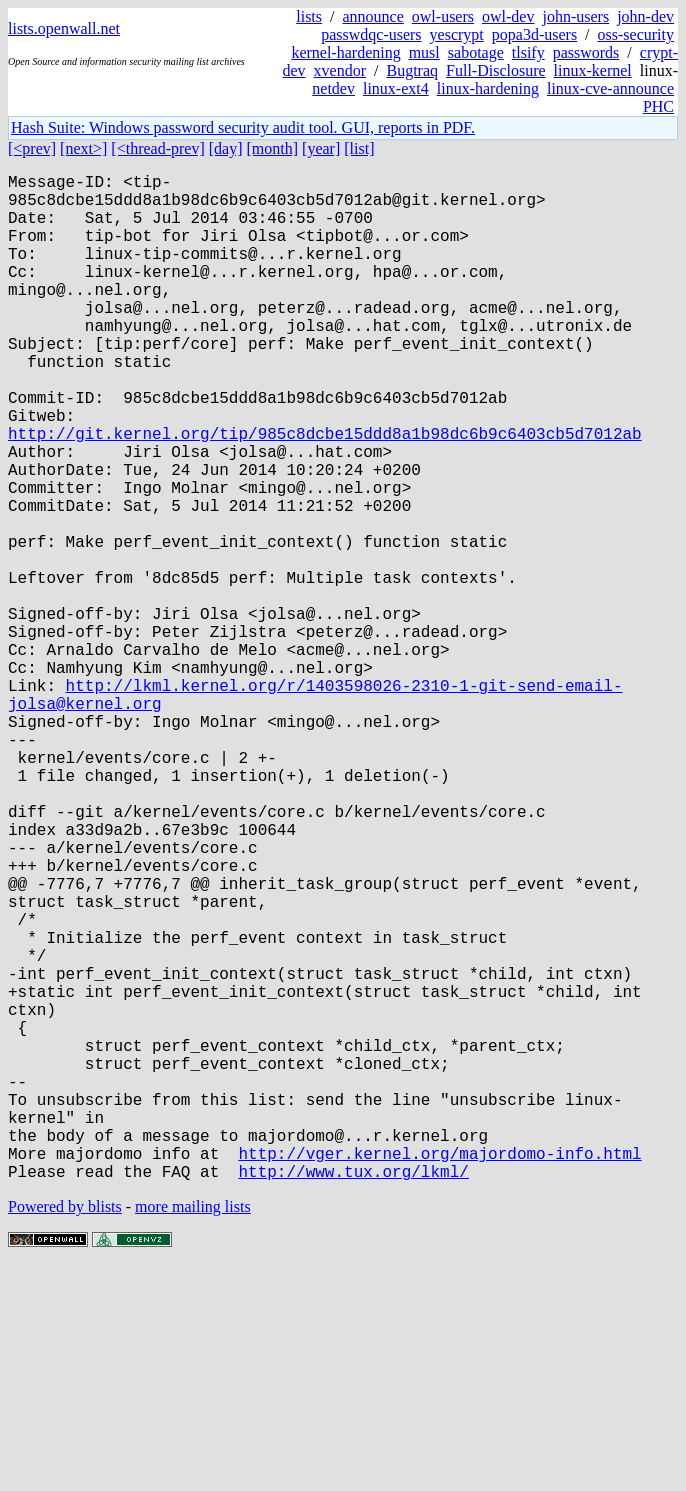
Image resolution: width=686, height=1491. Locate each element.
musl (424, 52)
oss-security (636, 34)
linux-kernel (593, 70)
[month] (273, 148)
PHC (658, 106)
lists (309, 16)
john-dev (645, 16)
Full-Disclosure (496, 70)
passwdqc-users (371, 34)
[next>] (83, 148)
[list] (359, 148)
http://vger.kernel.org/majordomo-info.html (439, 1373)
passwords (586, 52)
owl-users (443, 16)
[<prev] (32, 148)
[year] (321, 148)
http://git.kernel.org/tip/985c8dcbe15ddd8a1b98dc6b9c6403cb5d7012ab (325, 493)
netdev (333, 88)
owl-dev (508, 16)
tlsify (528, 52)
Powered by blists (65, 1430)
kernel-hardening (345, 52)
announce (373, 16)
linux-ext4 (396, 88)
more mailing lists (193, 1430)
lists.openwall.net (64, 28)
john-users (575, 16)
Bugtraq (412, 70)
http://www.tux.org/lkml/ (353, 1395)
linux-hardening (488, 88)
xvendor (340, 70)
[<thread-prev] (157, 148)
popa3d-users (534, 34)
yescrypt (457, 34)
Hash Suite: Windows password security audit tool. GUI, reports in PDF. (243, 127)
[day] (226, 148)
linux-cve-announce (610, 88)
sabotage (476, 52)
